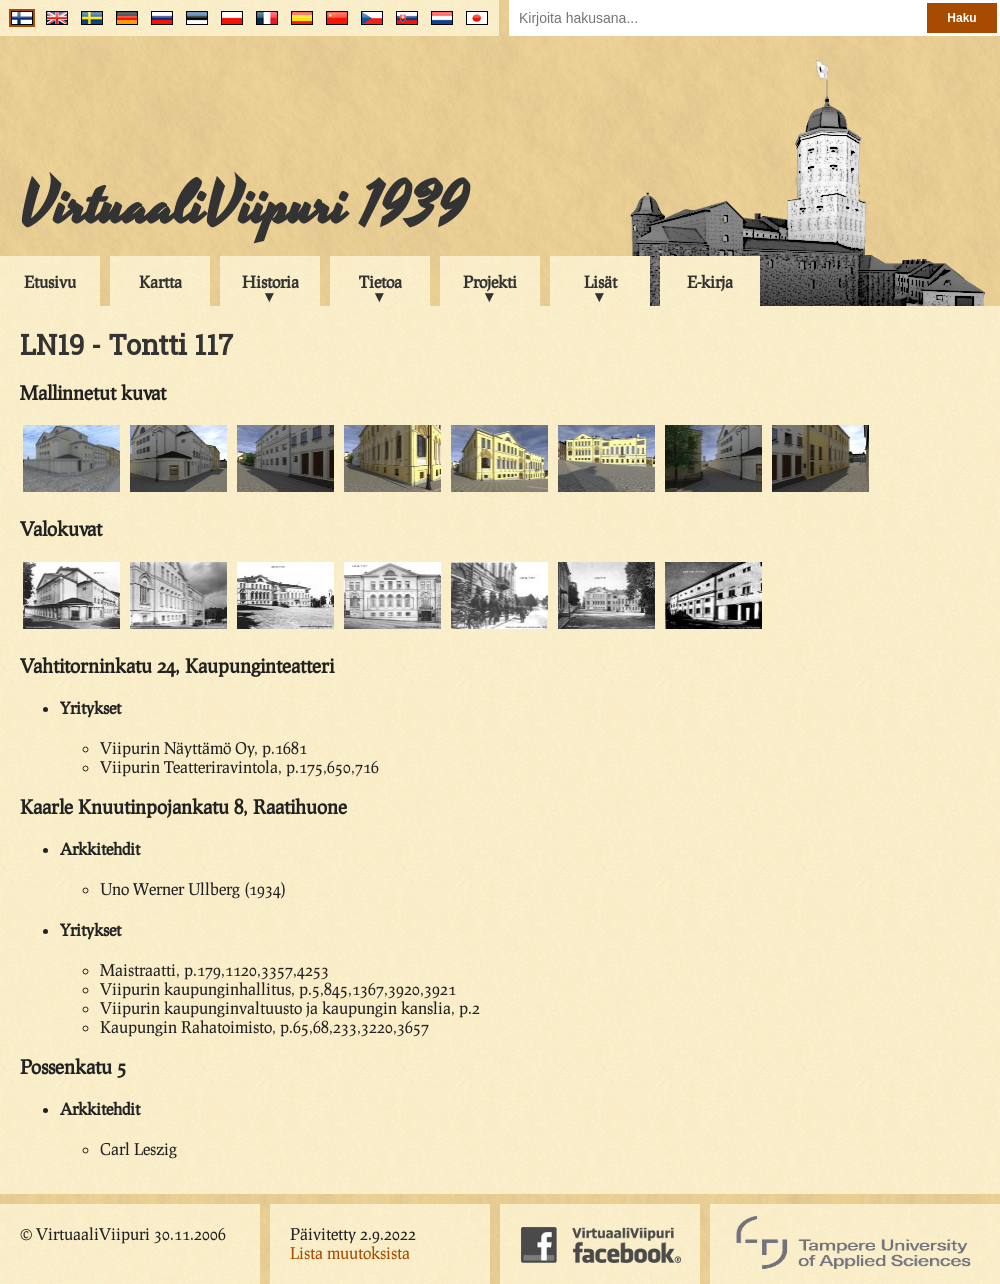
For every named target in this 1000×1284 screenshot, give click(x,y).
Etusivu (50, 281)
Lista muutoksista (350, 1252)
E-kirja (710, 281)
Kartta (160, 281)
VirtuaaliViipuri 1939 (243, 207)
